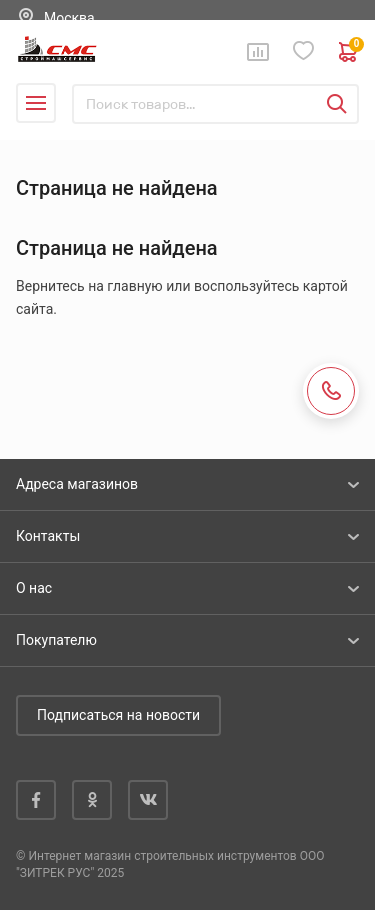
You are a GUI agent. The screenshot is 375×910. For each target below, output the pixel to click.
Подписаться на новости (118, 715)
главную (134, 286)
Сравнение (258, 52)
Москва (69, 18)
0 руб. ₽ (349, 52)
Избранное (304, 51)
